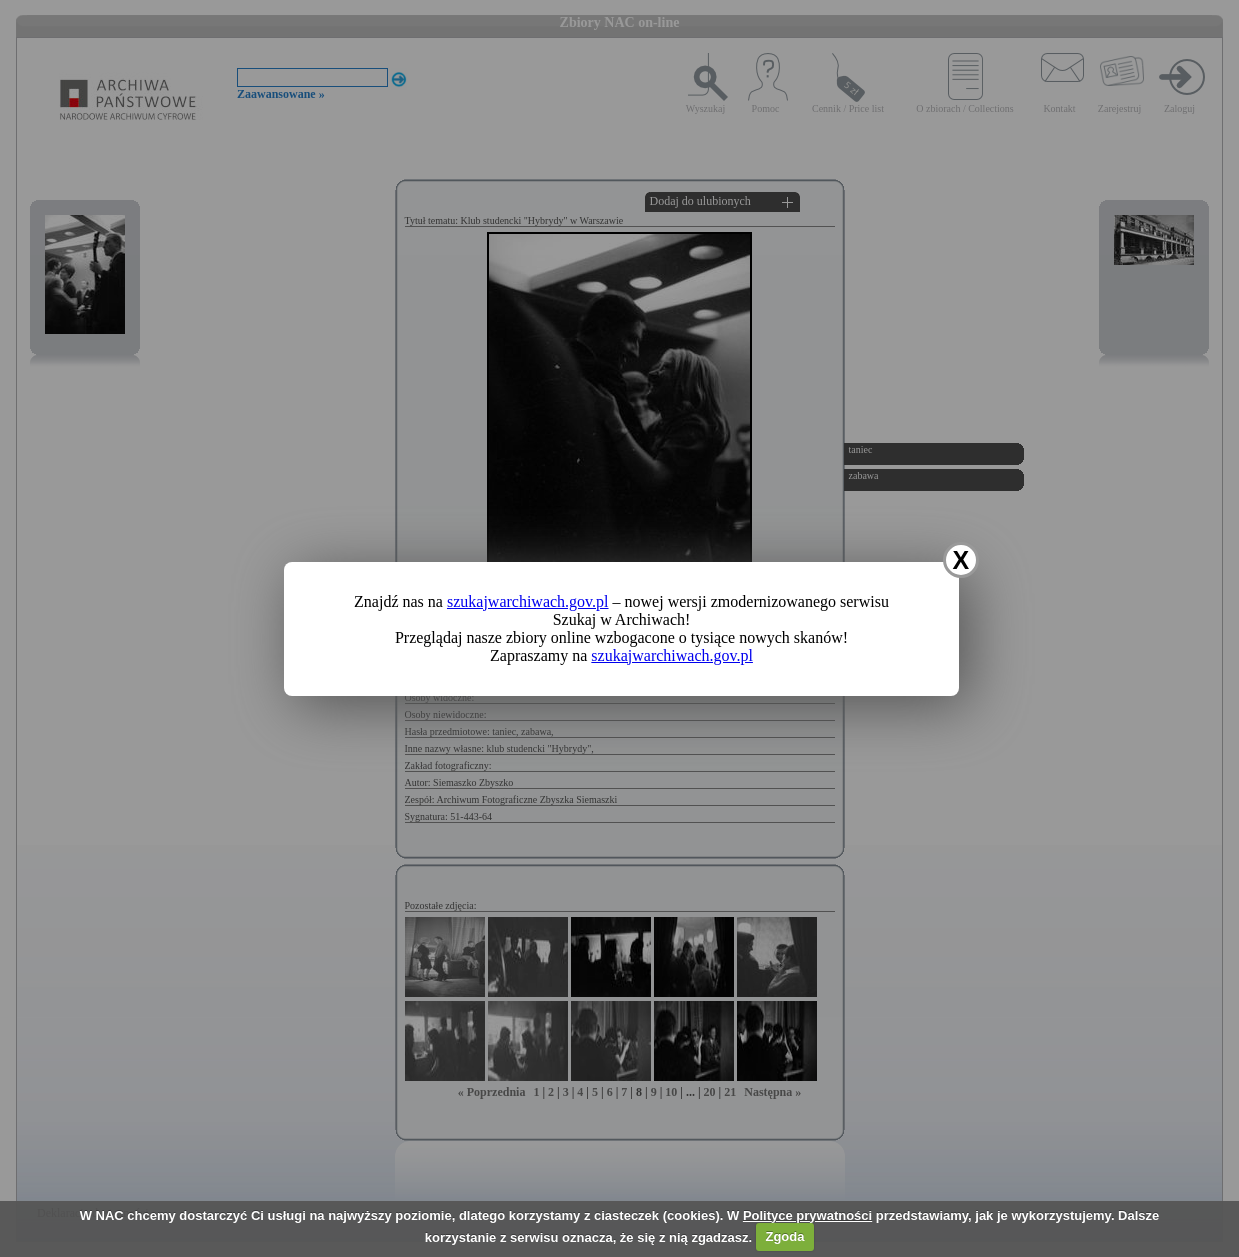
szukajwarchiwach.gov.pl (528, 601)
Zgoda (784, 1236)
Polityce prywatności (807, 1215)
